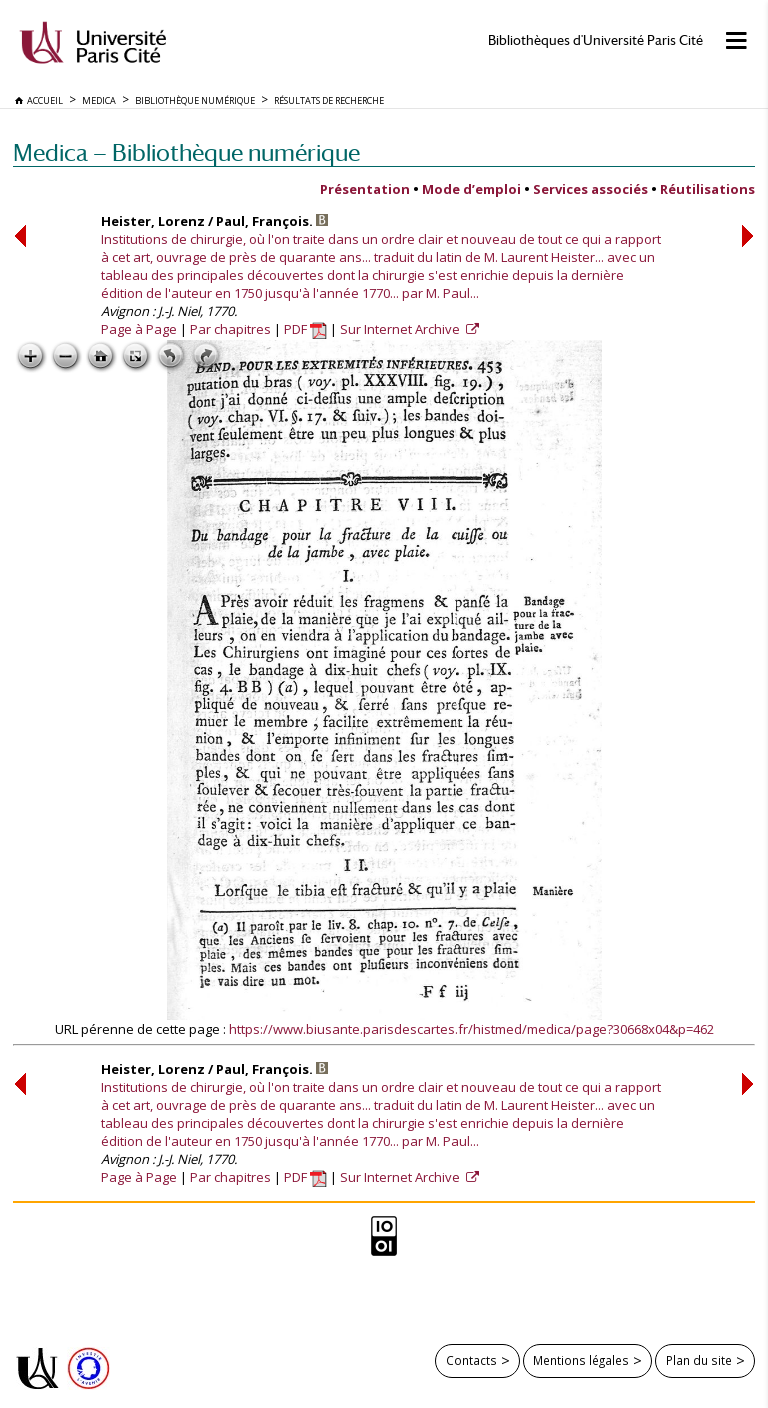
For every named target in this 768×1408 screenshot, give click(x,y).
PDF (305, 329)
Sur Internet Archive (401, 329)
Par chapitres (230, 329)
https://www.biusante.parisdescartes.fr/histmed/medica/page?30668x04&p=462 (471, 1029)
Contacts (471, 1360)
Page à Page (139, 329)
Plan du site (699, 1360)
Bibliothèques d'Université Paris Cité (595, 40)
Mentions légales (581, 1360)
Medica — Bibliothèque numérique (186, 152)
